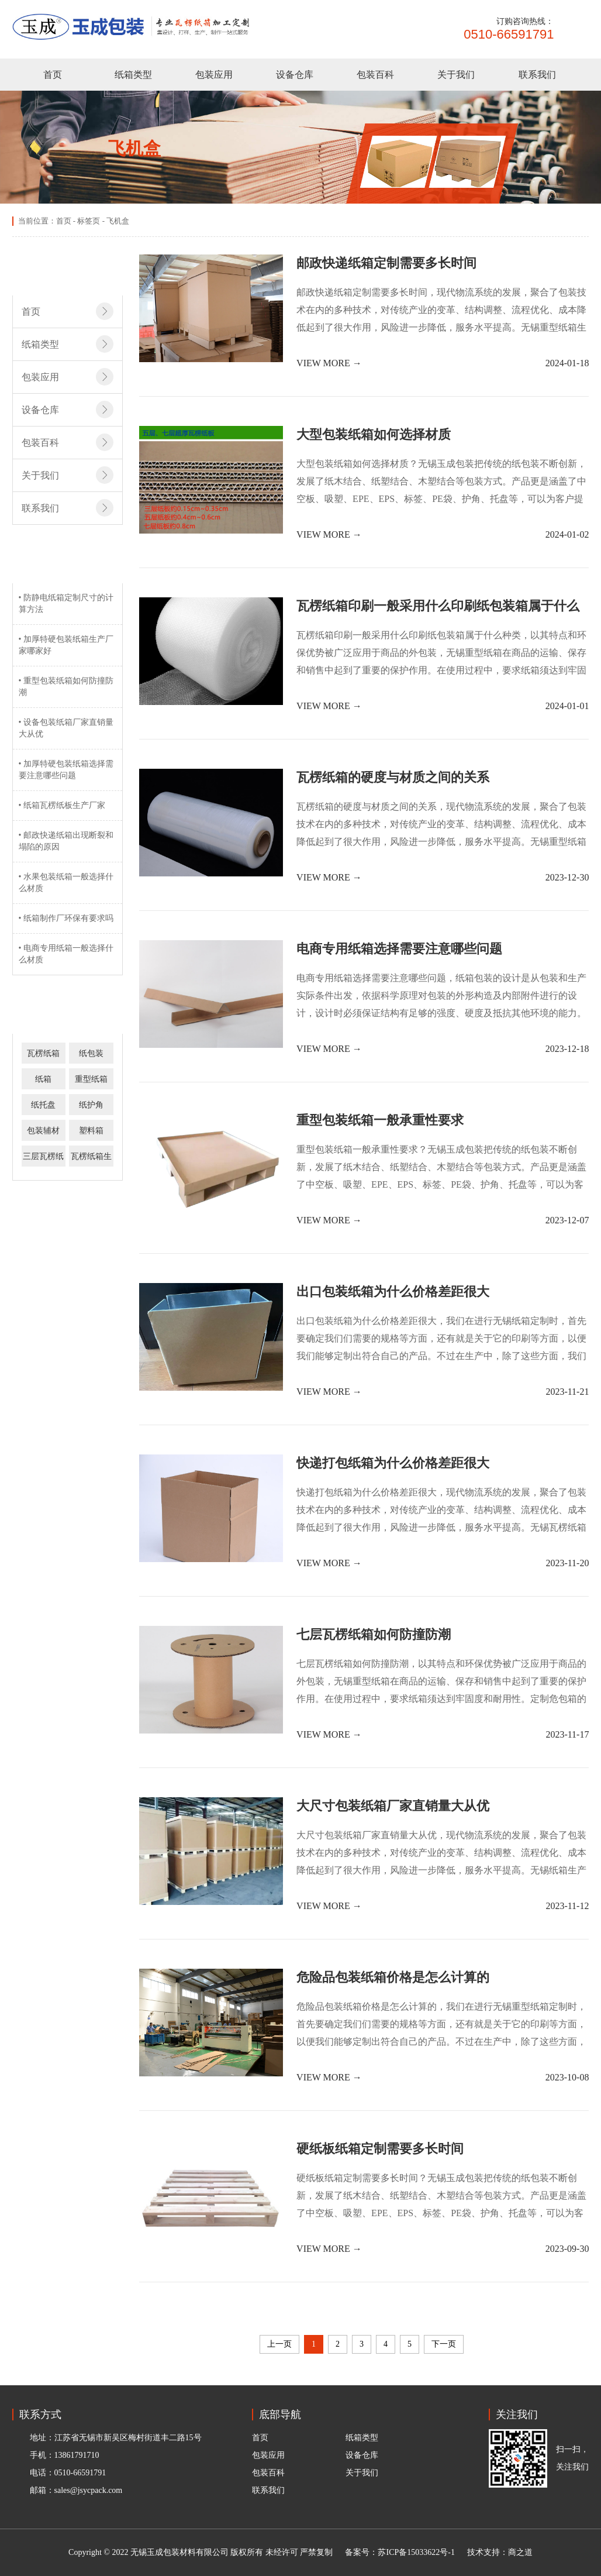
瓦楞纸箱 (43, 1053)
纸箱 (43, 1079)
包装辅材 (43, 1130)
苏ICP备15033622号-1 (416, 2552)
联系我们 (537, 75)
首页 (52, 75)
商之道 (520, 2552)
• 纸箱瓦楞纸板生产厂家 (62, 805)
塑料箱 (91, 1130)
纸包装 (91, 1053)
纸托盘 (43, 1104)
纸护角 (91, 1104)
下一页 (443, 2344)
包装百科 (375, 75)
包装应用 (214, 75)
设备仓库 (294, 75)
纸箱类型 (133, 75)
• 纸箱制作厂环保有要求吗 (66, 918)
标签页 (88, 220)
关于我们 (456, 75)
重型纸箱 (91, 1079)
